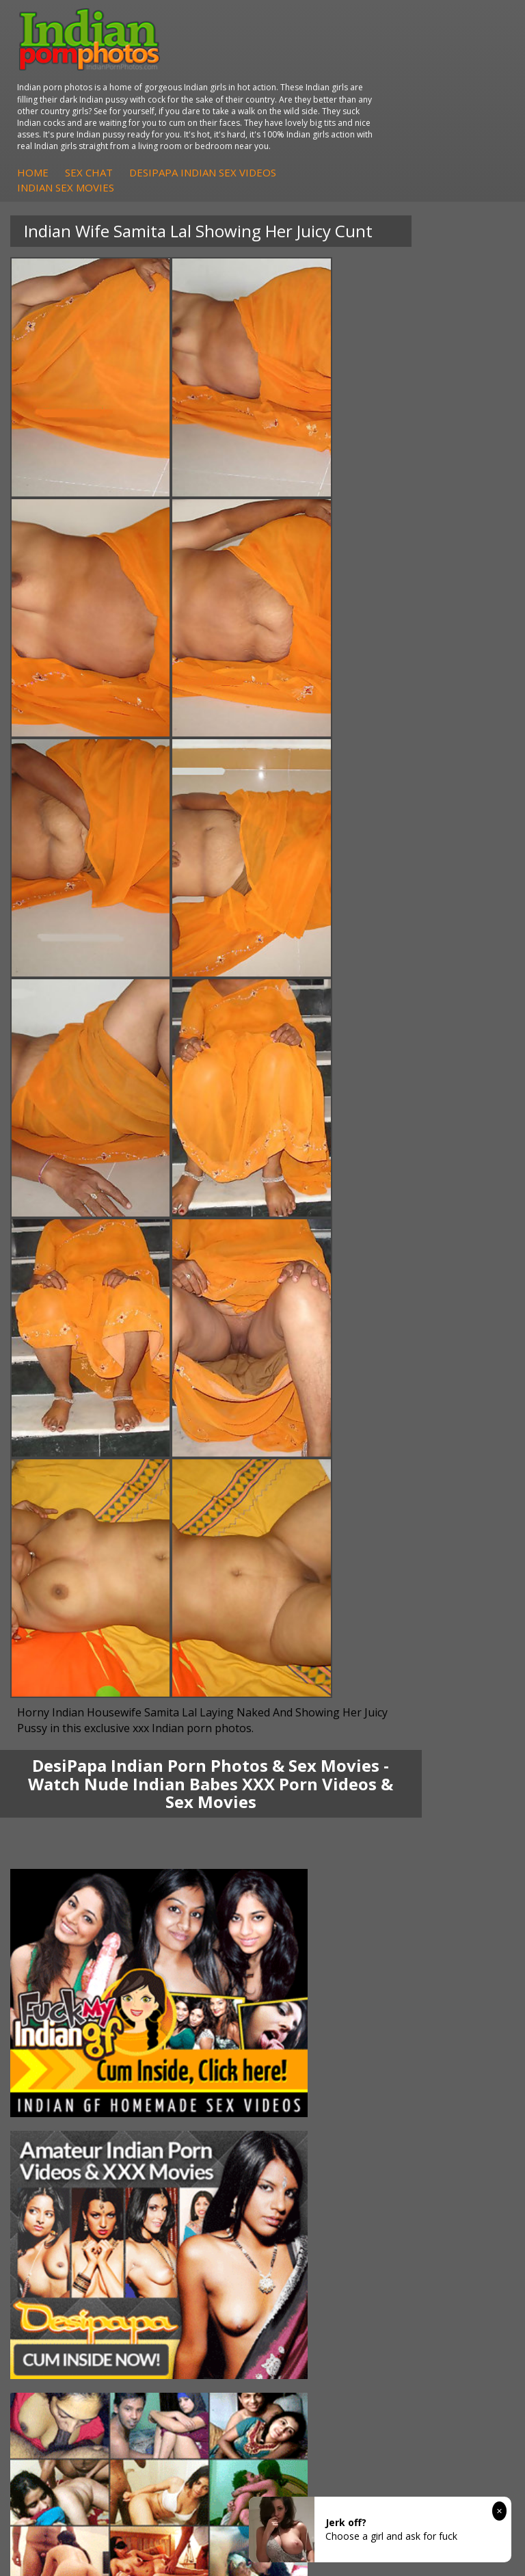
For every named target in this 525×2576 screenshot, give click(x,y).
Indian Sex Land (63, 1997)
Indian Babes (56, 1874)
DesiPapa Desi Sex (332, 1751)
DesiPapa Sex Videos (74, 1820)
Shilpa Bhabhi (58, 1778)
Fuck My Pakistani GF (338, 1778)
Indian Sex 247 (60, 1984)
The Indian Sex (323, 1929)
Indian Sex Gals (324, 1861)
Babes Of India (61, 1943)
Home (251, 120)
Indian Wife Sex (324, 1970)
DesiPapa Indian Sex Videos (421, 120)
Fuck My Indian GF (68, 1847)
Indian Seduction (327, 1847)
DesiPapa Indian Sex (336, 1710)
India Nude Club (63, 1970)
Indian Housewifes (331, 1765)
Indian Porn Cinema (334, 1820)
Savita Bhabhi (58, 1751)
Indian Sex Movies (284, 135)
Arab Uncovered (63, 1888)
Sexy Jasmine (57, 1737)
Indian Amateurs (64, 1861)
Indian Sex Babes (328, 1874)
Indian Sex (313, 1737)
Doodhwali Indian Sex (338, 1943)
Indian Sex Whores (332, 1833)
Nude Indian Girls (328, 1888)
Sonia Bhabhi (57, 1724)
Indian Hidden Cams (72, 1833)
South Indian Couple (72, 1765)
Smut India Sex (323, 1984)
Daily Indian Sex (325, 1956)
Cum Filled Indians (68, 1956)
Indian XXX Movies (331, 1997)
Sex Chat (308, 120)
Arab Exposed (321, 1724)
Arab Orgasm (57, 1929)
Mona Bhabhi (58, 1710)
